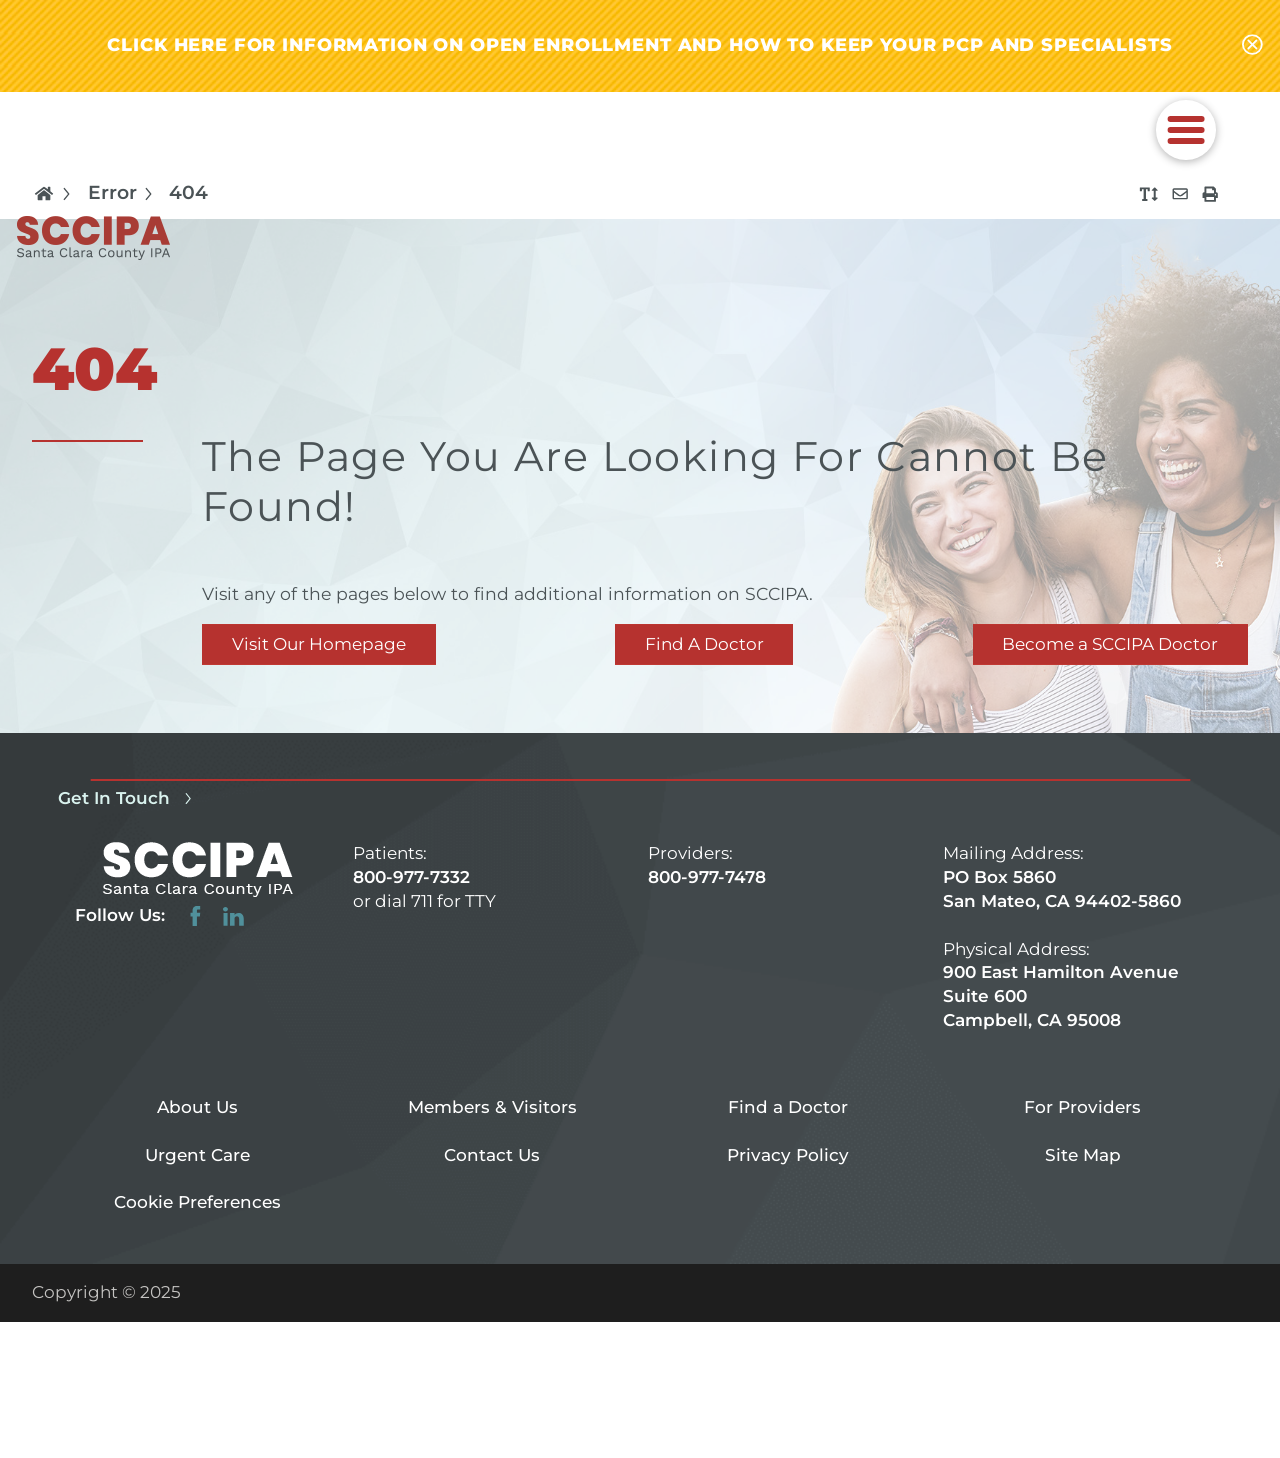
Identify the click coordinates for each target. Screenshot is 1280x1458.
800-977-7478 (707, 877)
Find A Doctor (704, 644)
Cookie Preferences (197, 1202)
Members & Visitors (492, 1107)
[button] (1186, 130)
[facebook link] (195, 916)
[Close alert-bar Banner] (1252, 46)
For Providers (1082, 1107)
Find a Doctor (788, 1107)
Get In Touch (128, 798)
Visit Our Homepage (319, 644)
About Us (197, 1107)
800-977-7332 (411, 877)
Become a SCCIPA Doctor (1110, 644)
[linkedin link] (233, 916)
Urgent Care (197, 1155)
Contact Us (492, 1155)
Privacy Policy (788, 1155)
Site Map (1083, 1155)
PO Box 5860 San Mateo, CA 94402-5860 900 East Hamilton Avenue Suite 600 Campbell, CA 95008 (1062, 948)
